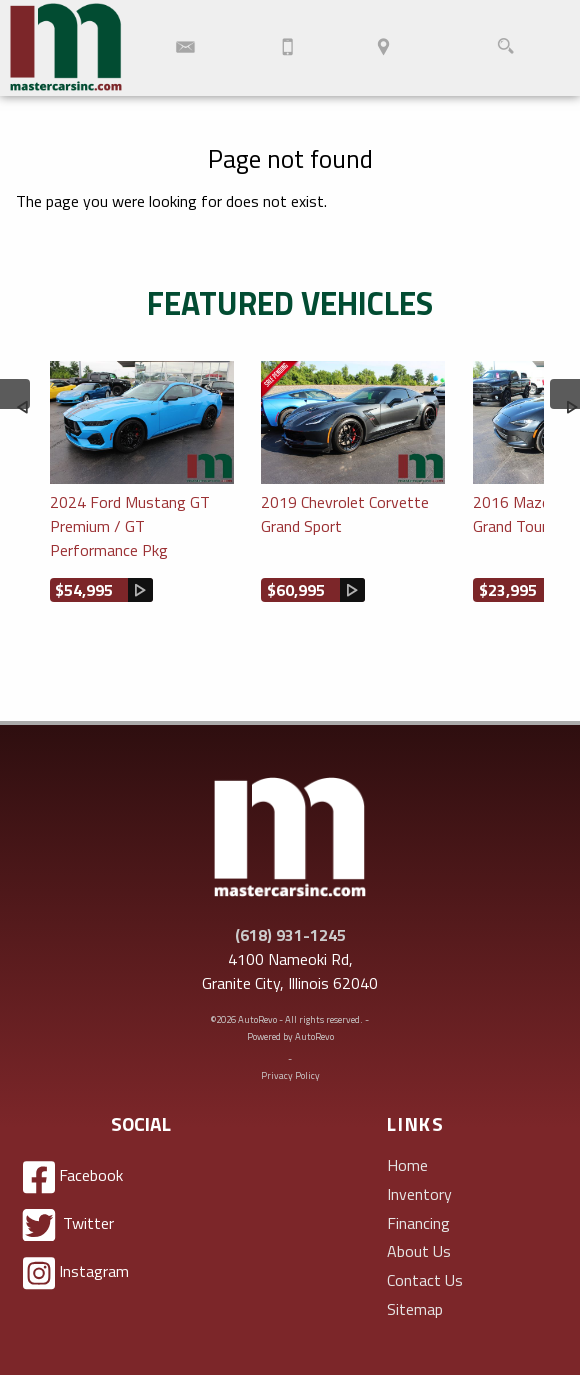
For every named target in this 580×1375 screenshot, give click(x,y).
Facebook (73, 1177)
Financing (418, 1223)
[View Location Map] (383, 48)
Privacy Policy (290, 1075)
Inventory (419, 1194)
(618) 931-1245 (290, 935)
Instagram (76, 1273)
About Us (419, 1251)
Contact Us (425, 1280)
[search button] (505, 48)
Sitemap (415, 1309)
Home (407, 1165)
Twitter (68, 1225)
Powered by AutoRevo (290, 1036)
